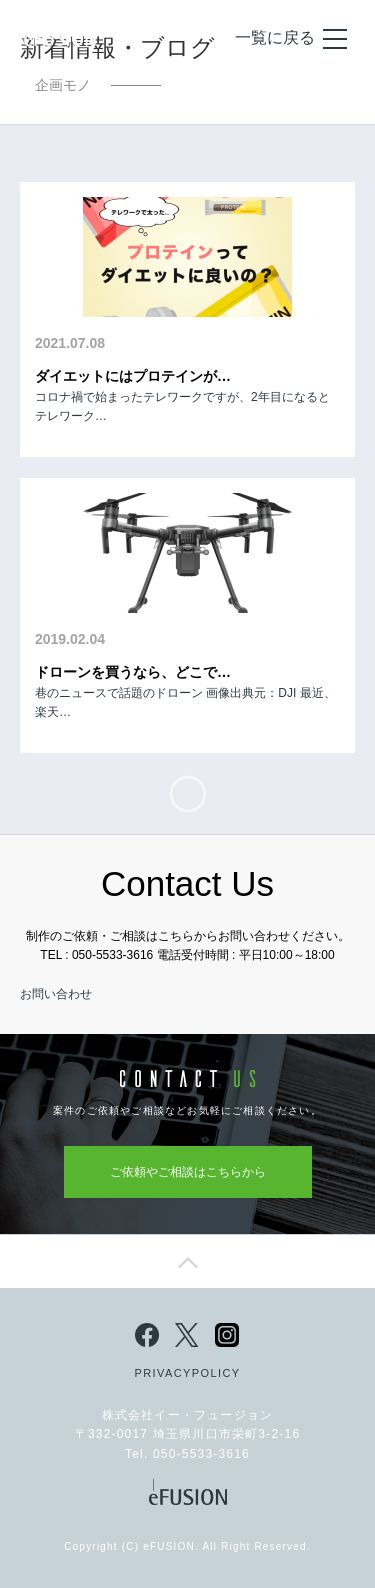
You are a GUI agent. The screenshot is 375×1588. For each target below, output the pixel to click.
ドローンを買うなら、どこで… (133, 672)
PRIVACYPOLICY (187, 1373)
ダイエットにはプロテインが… (133, 376)
